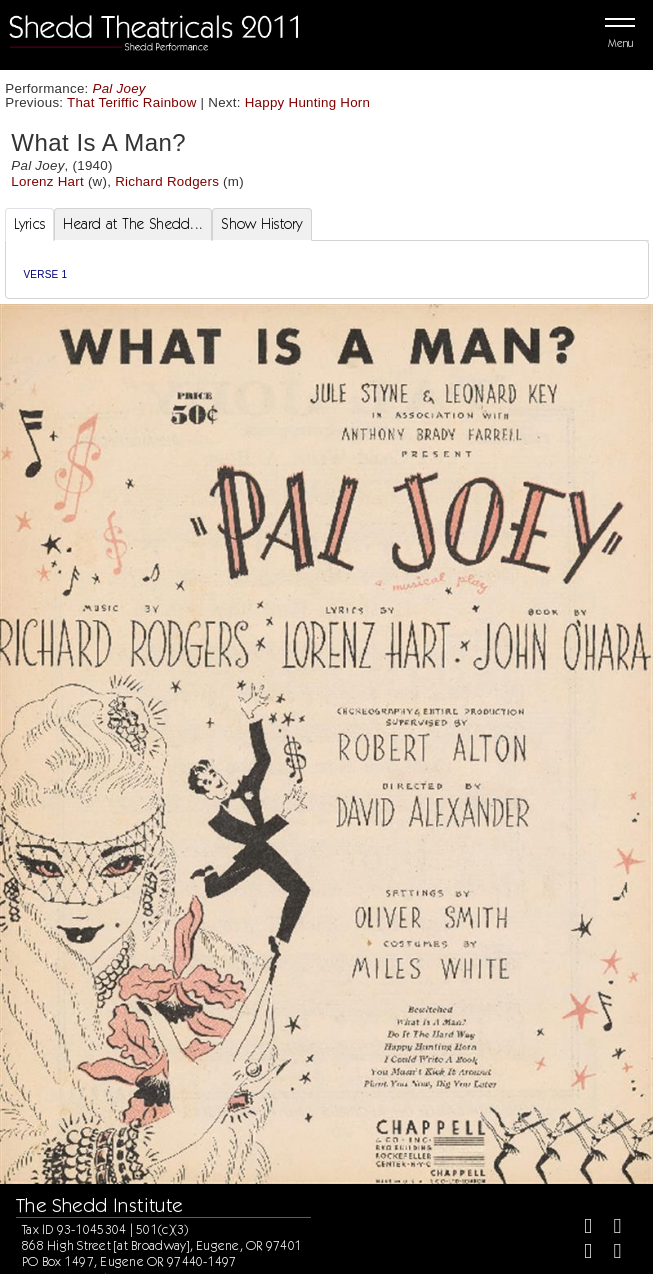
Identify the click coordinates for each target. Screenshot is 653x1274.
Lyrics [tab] (30, 224)
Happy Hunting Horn (308, 102)
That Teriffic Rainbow (132, 102)
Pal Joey (119, 88)
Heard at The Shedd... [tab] (133, 224)
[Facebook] (579, 1228)
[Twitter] (609, 1228)
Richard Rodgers (167, 181)
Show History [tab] (261, 224)
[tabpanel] (327, 269)
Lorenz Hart (47, 181)
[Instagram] (579, 1253)
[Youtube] (609, 1253)
